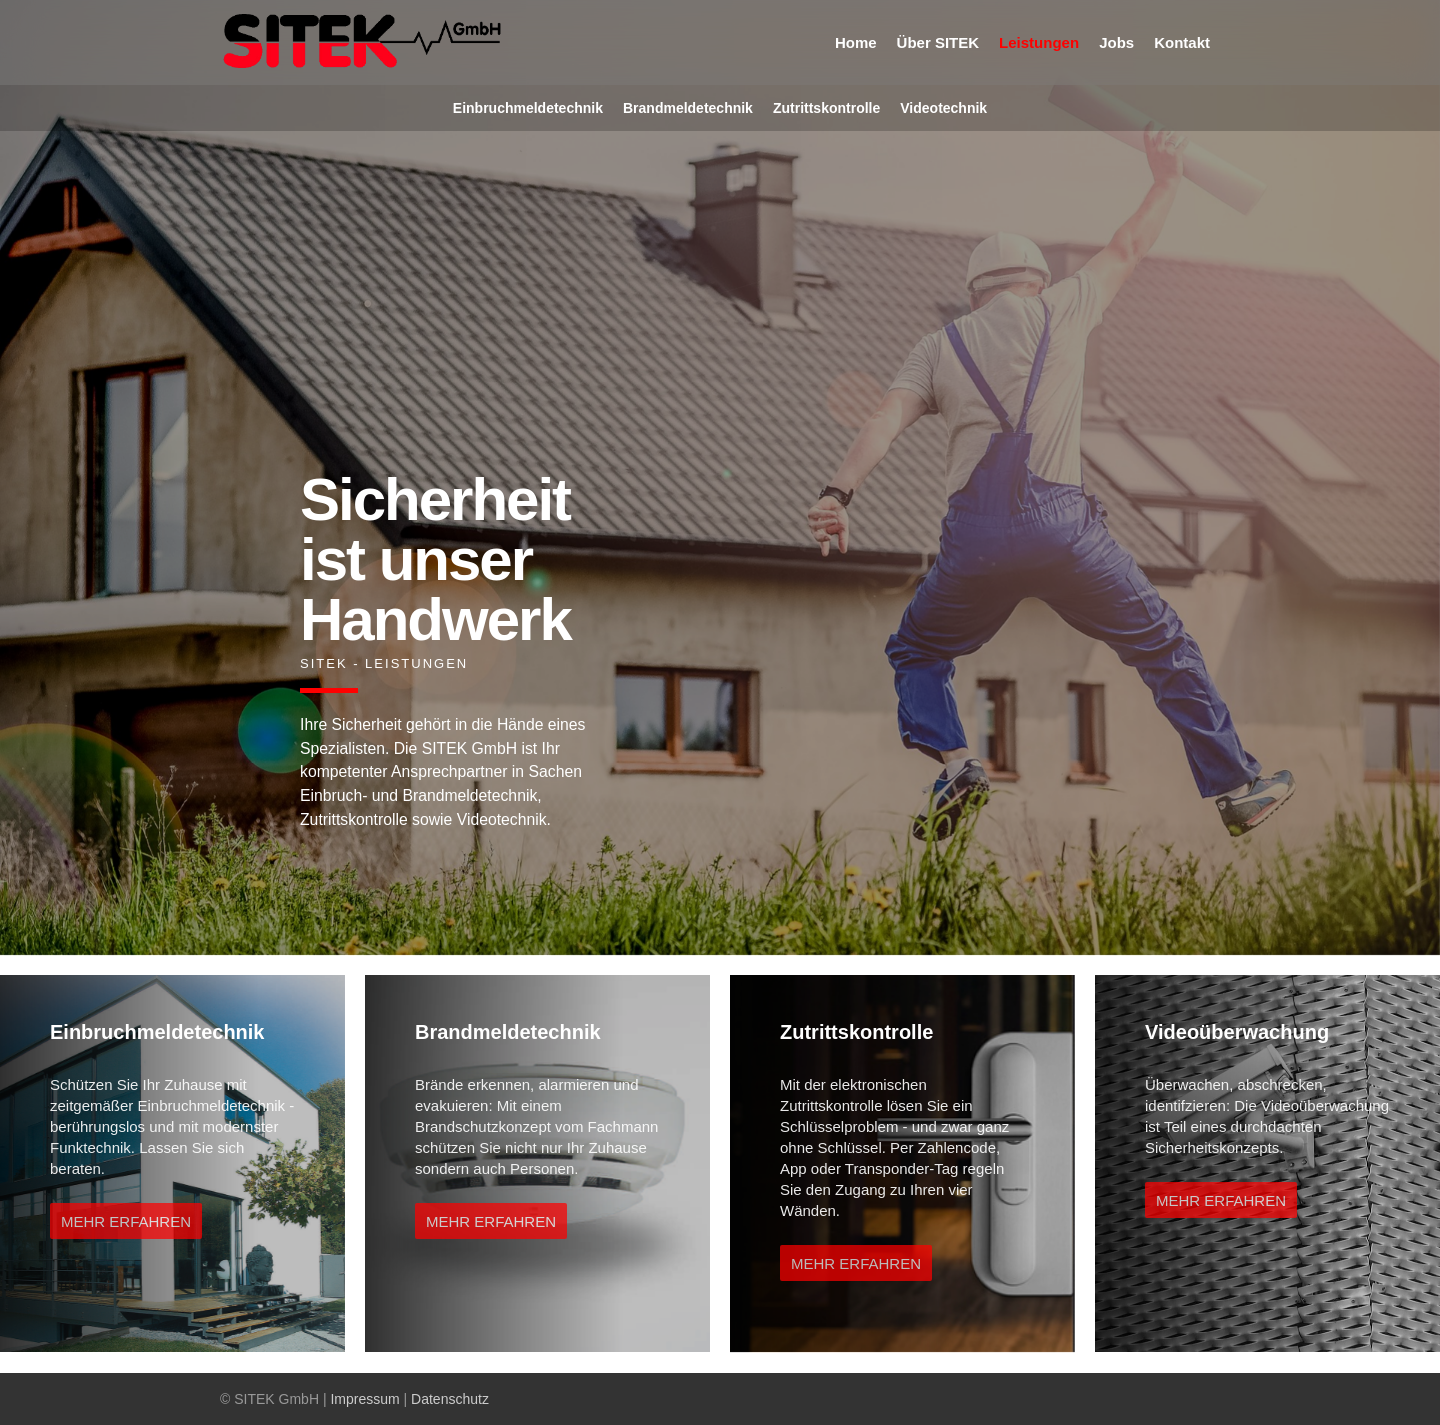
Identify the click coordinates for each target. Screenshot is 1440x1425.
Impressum (364, 1399)
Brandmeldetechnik (688, 108)
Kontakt (1182, 42)
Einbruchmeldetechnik (528, 108)
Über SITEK (938, 42)
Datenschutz (450, 1399)
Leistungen (1039, 42)
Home (856, 42)
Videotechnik (943, 108)
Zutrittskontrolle (826, 108)
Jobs (1116, 42)
